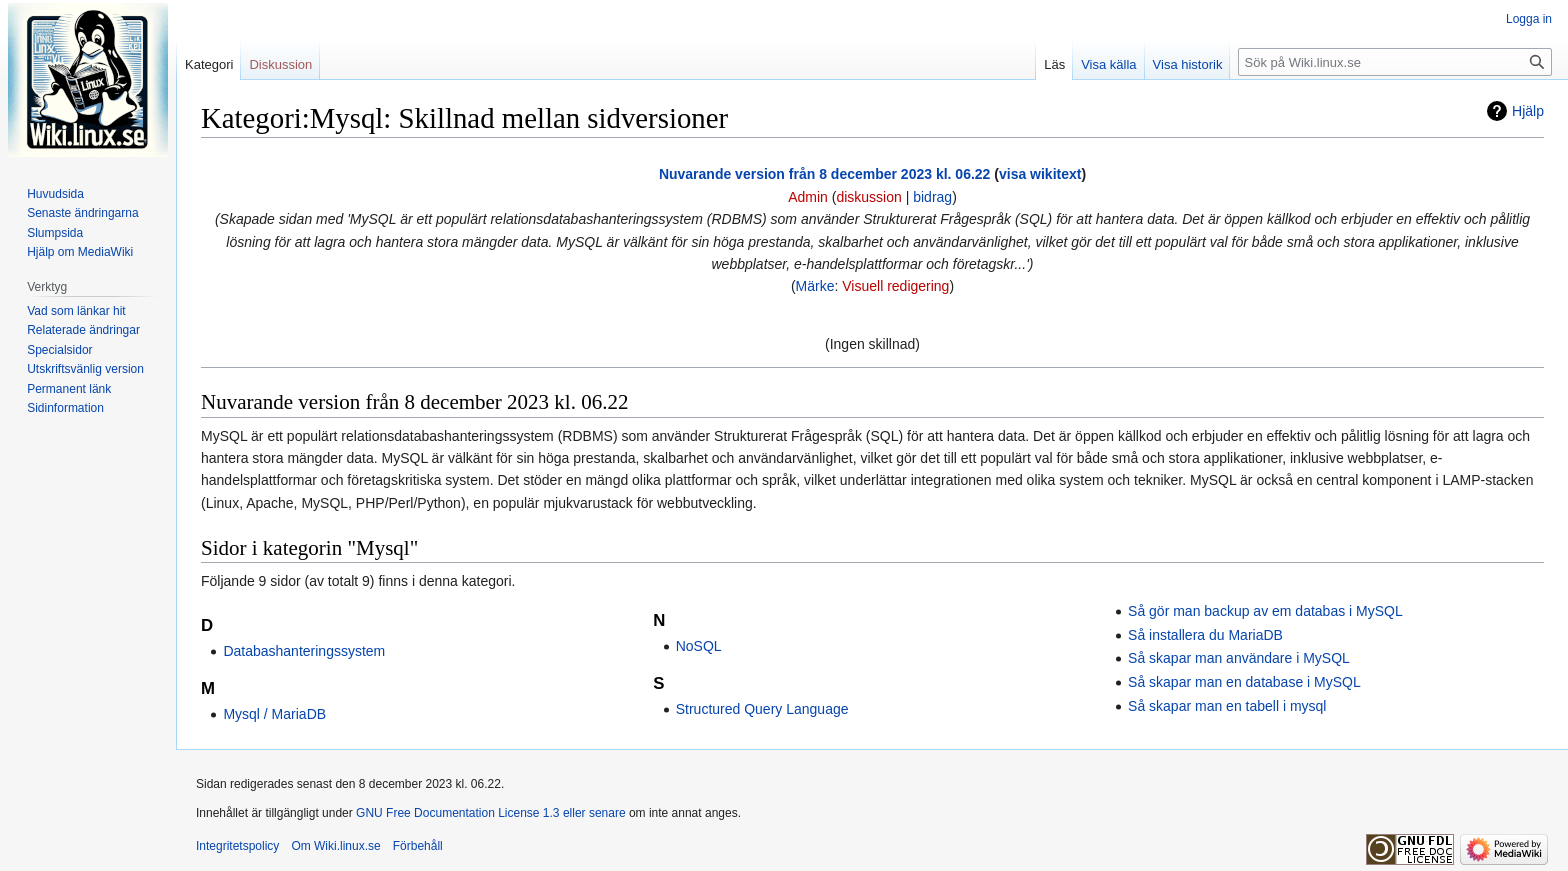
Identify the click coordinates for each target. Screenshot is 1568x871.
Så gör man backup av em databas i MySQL (1265, 611)
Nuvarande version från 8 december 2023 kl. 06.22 (825, 174)
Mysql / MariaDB (274, 714)
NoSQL (699, 646)
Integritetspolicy (237, 846)
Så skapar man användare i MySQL (1239, 658)
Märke (815, 286)
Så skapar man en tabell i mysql (1227, 706)
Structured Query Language (762, 709)
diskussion (868, 197)
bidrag (932, 197)
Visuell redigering (895, 286)
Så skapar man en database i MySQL (1244, 682)
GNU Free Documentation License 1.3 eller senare (490, 813)
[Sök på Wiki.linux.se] (1395, 62)
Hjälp (1528, 111)
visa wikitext (1040, 174)
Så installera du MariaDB (1205, 635)
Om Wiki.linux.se (335, 846)
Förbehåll (418, 846)
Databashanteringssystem (304, 651)
